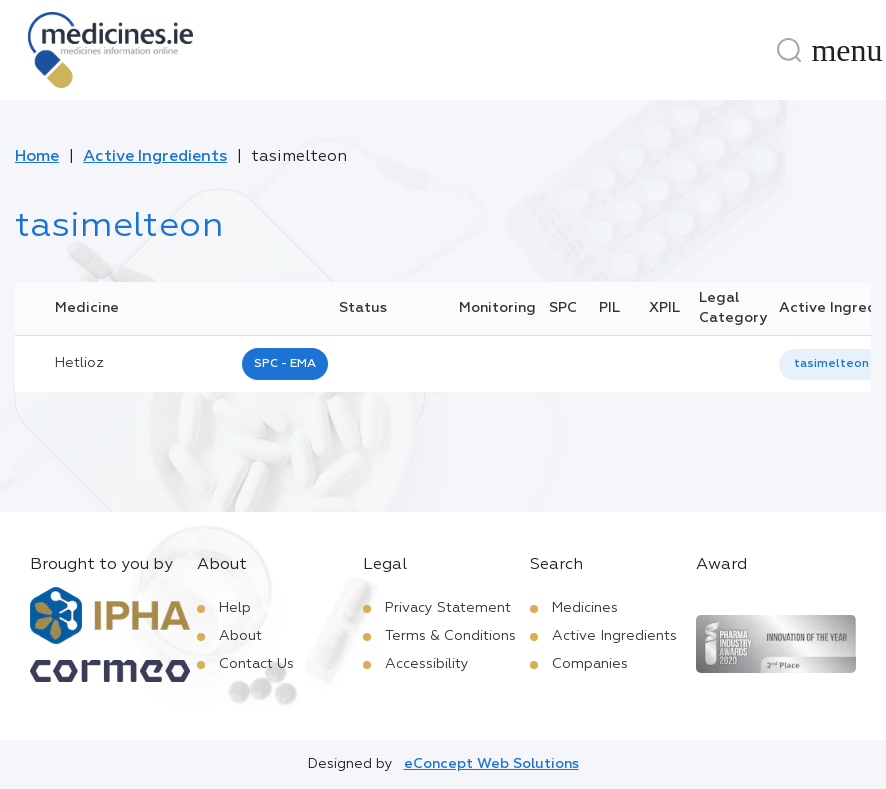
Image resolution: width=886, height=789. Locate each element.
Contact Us (256, 664)
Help (235, 608)
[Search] (789, 50)
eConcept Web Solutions (491, 764)
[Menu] (847, 50)
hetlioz (79, 363)
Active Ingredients (155, 157)
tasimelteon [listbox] (831, 364)
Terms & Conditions (450, 636)
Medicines (585, 608)
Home (37, 157)
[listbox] (831, 364)
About (240, 636)
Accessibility (427, 664)
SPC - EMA (285, 364)
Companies (590, 664)
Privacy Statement (448, 608)
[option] (831, 364)
